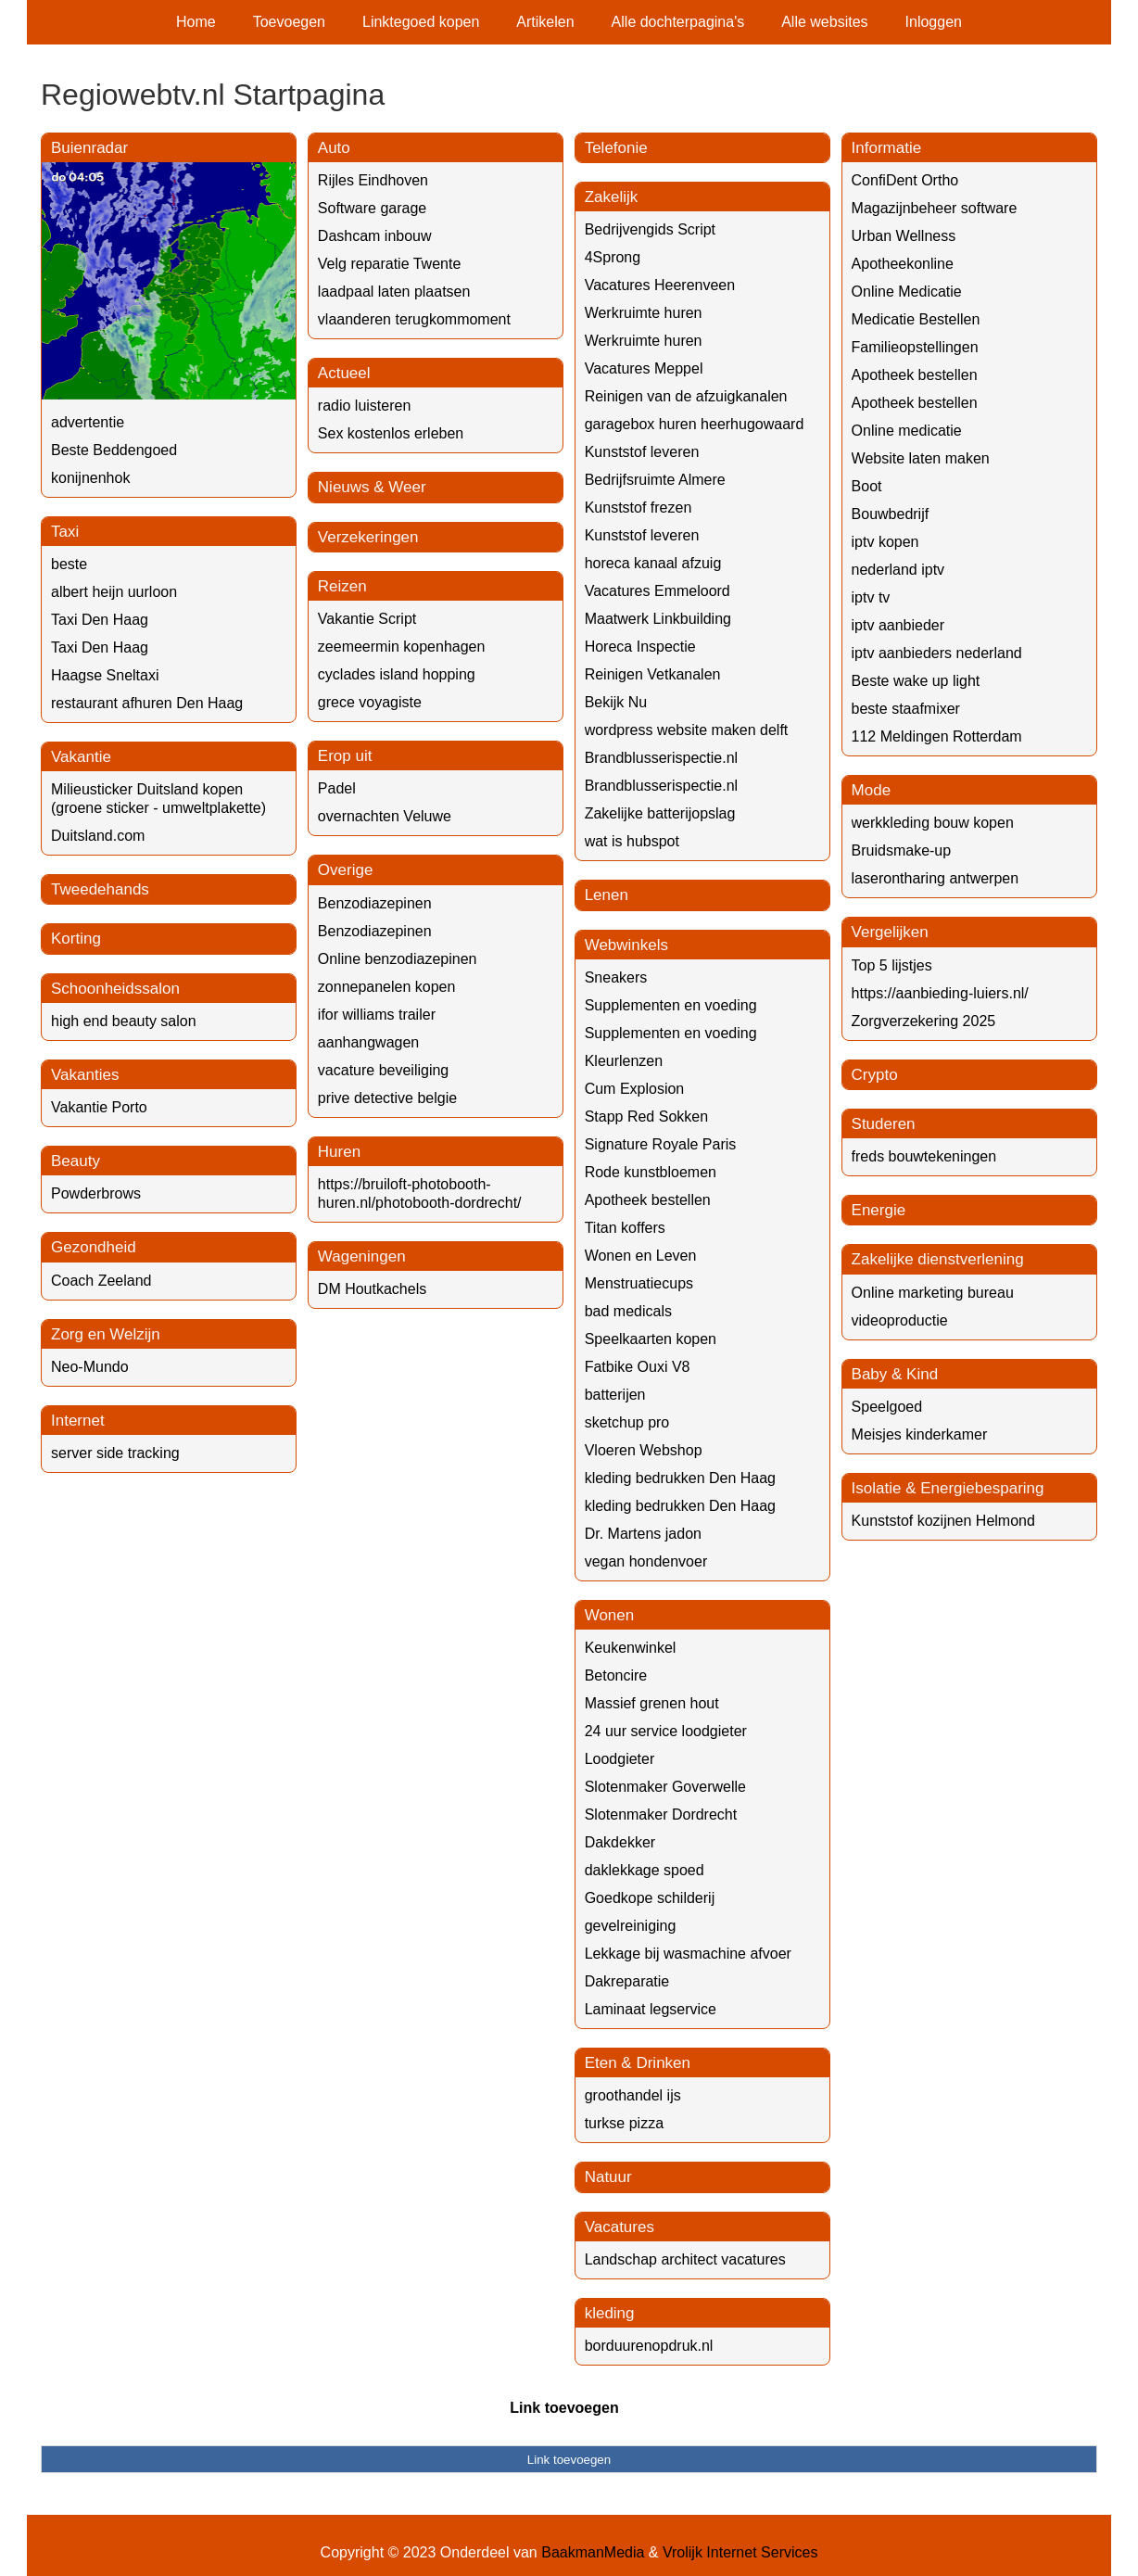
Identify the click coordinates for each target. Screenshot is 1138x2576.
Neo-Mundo (90, 1367)
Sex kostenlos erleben (390, 433)
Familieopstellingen (915, 347)
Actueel (344, 373)
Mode (871, 790)
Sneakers (616, 977)
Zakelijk (612, 197)
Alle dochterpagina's (678, 22)
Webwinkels (626, 945)
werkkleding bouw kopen (933, 823)
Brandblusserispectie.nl (661, 758)
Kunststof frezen (638, 507)
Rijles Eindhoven (373, 180)
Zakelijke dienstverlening (938, 1259)
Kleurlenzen (624, 1061)
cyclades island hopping (396, 674)
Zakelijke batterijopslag (660, 813)
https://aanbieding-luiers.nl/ (940, 993)
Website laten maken (921, 458)
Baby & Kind (895, 1374)
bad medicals (628, 1311)
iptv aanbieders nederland (937, 653)
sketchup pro (627, 1422)
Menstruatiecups (639, 1283)
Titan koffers (625, 1228)
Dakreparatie (627, 1981)
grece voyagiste (370, 702)
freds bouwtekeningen (924, 1156)
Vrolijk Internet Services (740, 2552)
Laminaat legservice (650, 2009)
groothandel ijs (633, 2095)
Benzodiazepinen (375, 903)
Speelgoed (887, 1407)
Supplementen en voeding (671, 1005)
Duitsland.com (98, 836)
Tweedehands (100, 889)
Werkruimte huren (643, 313)
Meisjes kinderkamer (920, 1434)
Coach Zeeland (101, 1280)
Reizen (342, 586)
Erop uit (345, 756)
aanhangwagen (368, 1042)
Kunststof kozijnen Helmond (943, 1521)
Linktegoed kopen (420, 22)
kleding (610, 2313)
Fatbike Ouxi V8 (637, 1367)
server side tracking (115, 1453)
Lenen (606, 895)
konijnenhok (90, 478)
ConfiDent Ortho (905, 180)
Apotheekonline (903, 264)
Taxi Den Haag (99, 620)
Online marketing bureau (933, 1293)
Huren (339, 1152)
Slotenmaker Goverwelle (665, 1787)
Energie (879, 1210)
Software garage (372, 208)
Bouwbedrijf (890, 514)
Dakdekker (620, 1842)
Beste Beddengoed (114, 450)
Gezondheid (93, 1247)
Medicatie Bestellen (916, 319)
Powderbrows (96, 1193)
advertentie (87, 422)
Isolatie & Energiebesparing (948, 1488)
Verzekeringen (368, 537)
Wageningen (362, 1256)
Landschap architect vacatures (685, 2259)
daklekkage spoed (644, 1870)
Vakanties (85, 1075)
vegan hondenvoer (646, 1561)
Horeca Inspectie (640, 646)
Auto (334, 148)
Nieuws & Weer (372, 487)
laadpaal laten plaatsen (394, 291)
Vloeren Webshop (643, 1450)
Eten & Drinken (637, 2063)
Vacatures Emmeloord (657, 591)
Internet (78, 1420)
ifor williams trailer (377, 1014)
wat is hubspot (632, 841)
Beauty (75, 1161)
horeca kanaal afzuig (653, 563)
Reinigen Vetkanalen (653, 674)
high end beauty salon (123, 1021)
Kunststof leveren (642, 452)
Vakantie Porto (99, 1107)
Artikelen (545, 22)
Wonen (610, 1615)
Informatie (887, 148)
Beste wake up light (916, 681)
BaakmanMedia (592, 2552)
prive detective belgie (387, 1098)
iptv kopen (885, 542)
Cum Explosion (635, 1089)
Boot (867, 486)
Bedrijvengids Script (650, 229)
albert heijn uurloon (114, 592)
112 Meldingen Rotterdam (937, 736)
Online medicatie (907, 430)
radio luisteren (364, 405)
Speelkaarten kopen (650, 1339)
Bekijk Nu (616, 702)
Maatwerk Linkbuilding (658, 619)
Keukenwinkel (630, 1648)
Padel (337, 788)
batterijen (615, 1394)
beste (69, 564)
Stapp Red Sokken (646, 1116)
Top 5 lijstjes (892, 965)
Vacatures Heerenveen (660, 285)
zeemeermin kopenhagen (402, 646)
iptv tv (871, 597)
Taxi (65, 531)
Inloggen (933, 22)
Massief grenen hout (652, 1703)
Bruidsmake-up (902, 850)
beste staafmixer (906, 709)
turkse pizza (624, 2123)
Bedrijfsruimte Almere (655, 480)
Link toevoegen (564, 2408)
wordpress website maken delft (687, 730)
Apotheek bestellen (648, 1200)
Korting (76, 938)
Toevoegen (289, 22)
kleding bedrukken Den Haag (680, 1478)
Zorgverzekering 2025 (924, 1021)
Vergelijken (890, 932)
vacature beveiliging (383, 1070)
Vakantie (81, 757)
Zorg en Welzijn (105, 1334)
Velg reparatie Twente (389, 264)
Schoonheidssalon (115, 988)
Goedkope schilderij (650, 1898)
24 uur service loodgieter (666, 1731)
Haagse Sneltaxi (105, 675)
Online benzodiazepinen (397, 959)
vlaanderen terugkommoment (414, 319)
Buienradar (89, 148)
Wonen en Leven (641, 1255)
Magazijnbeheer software (935, 208)
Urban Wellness (904, 236)
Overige (345, 870)
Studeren (884, 1124)
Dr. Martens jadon (643, 1534)
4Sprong (613, 257)
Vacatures (619, 2227)
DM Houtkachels (372, 1289)
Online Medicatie (907, 291)
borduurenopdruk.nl (649, 2346)
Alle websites (824, 22)
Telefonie (616, 148)
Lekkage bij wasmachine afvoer (688, 1953)
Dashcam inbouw (375, 236)
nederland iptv (898, 569)
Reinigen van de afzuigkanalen (686, 396)
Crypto (875, 1075)
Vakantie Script (367, 619)
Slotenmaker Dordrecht (661, 1814)
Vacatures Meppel (644, 368)
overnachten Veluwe (384, 816)
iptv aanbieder (898, 625)
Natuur (608, 2177)
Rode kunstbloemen (650, 1172)
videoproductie (900, 1320)
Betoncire (616, 1675)
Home (196, 22)
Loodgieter (620, 1759)
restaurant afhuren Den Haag (147, 703)
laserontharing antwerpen (935, 878)
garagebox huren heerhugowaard (694, 424)
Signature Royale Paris (661, 1144)
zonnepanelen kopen (387, 987)
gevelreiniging (630, 1926)
